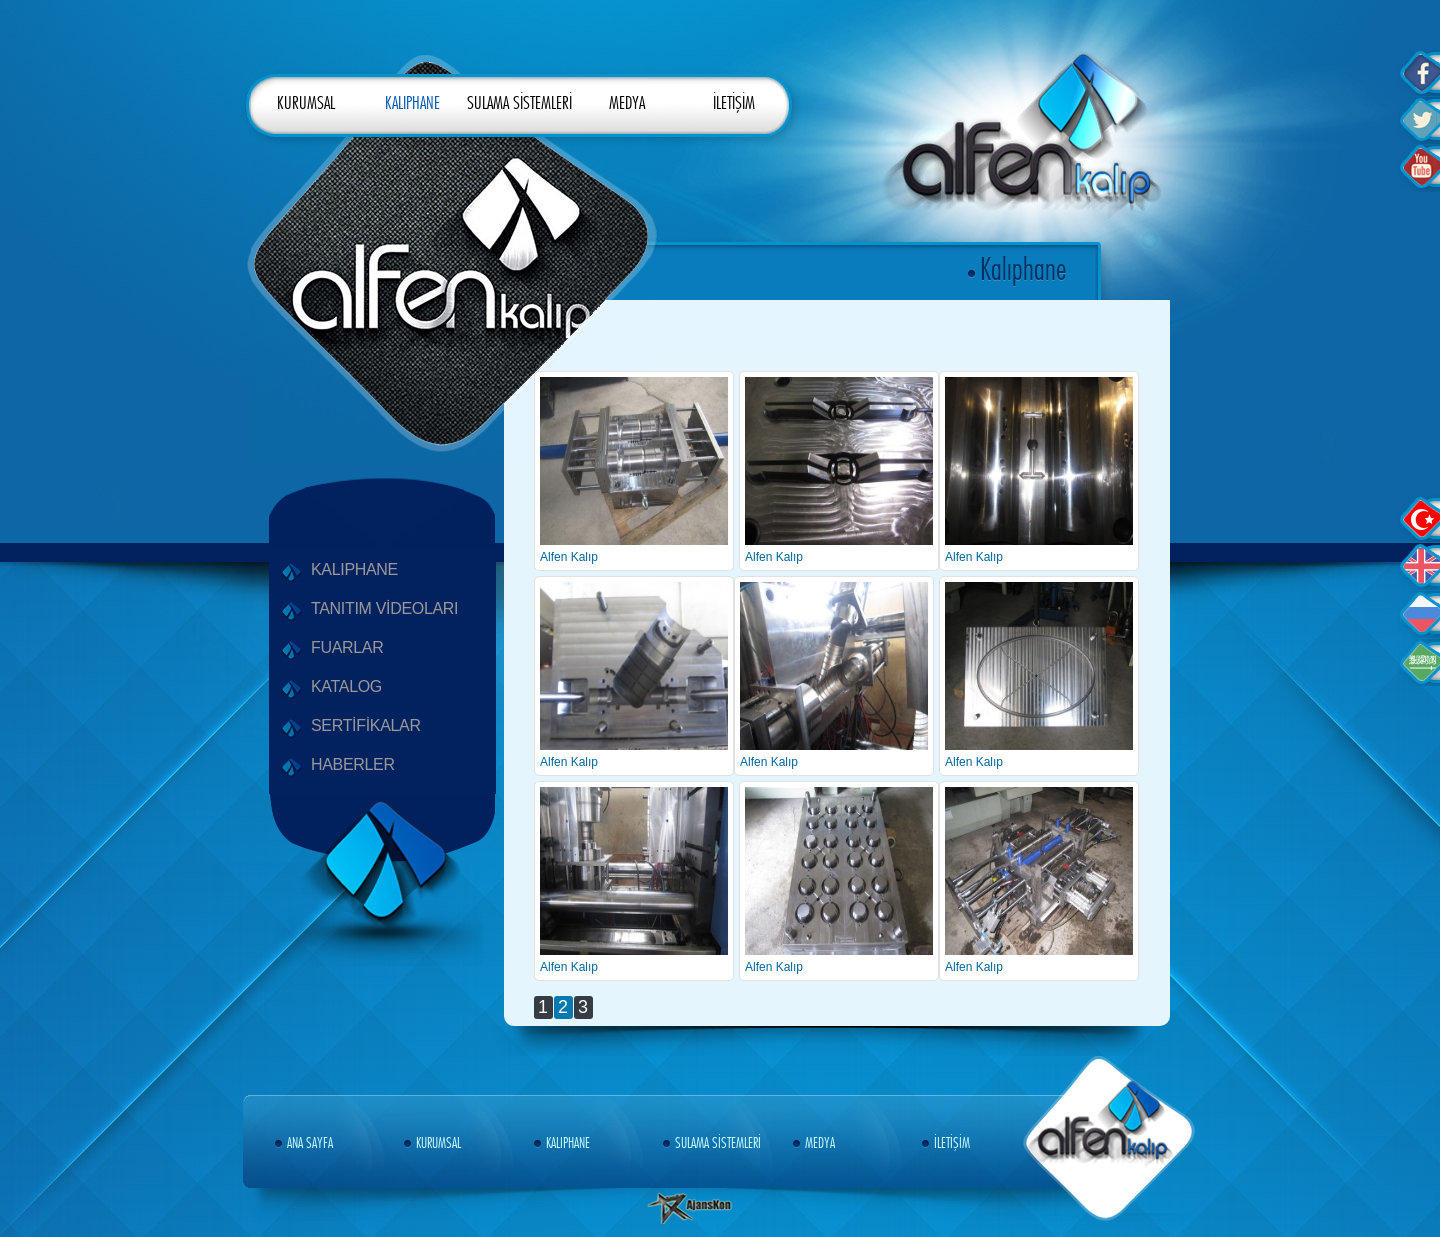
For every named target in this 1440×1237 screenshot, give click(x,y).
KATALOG (346, 688)
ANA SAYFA (306, 1143)
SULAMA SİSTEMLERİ (519, 104)
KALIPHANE (412, 104)
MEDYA (627, 104)
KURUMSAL (306, 104)
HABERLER (353, 766)
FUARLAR (347, 649)
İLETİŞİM (734, 104)
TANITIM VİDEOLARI (384, 610)
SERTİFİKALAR (366, 727)
